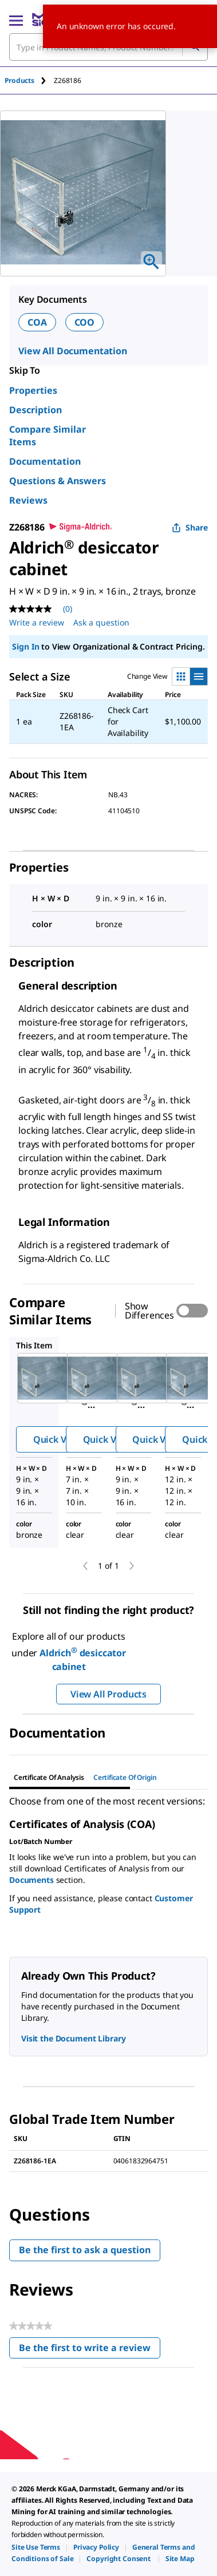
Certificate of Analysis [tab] (49, 1777)
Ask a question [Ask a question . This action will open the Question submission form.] (101, 622)
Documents (31, 1879)
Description (35, 409)
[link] (35, 2547)
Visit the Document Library (73, 2038)
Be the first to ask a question (85, 2249)
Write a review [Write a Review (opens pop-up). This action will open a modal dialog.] (36, 622)
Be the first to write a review (89, 2350)
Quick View (57, 1439)
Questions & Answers (57, 480)
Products (19, 80)
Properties (33, 390)
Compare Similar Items (47, 435)
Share (190, 527)
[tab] (29, 80)
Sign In (25, 646)
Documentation (45, 461)
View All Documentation (72, 351)
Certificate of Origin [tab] (125, 1777)
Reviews (28, 500)
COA (37, 322)
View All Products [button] (108, 1694)
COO (84, 322)
